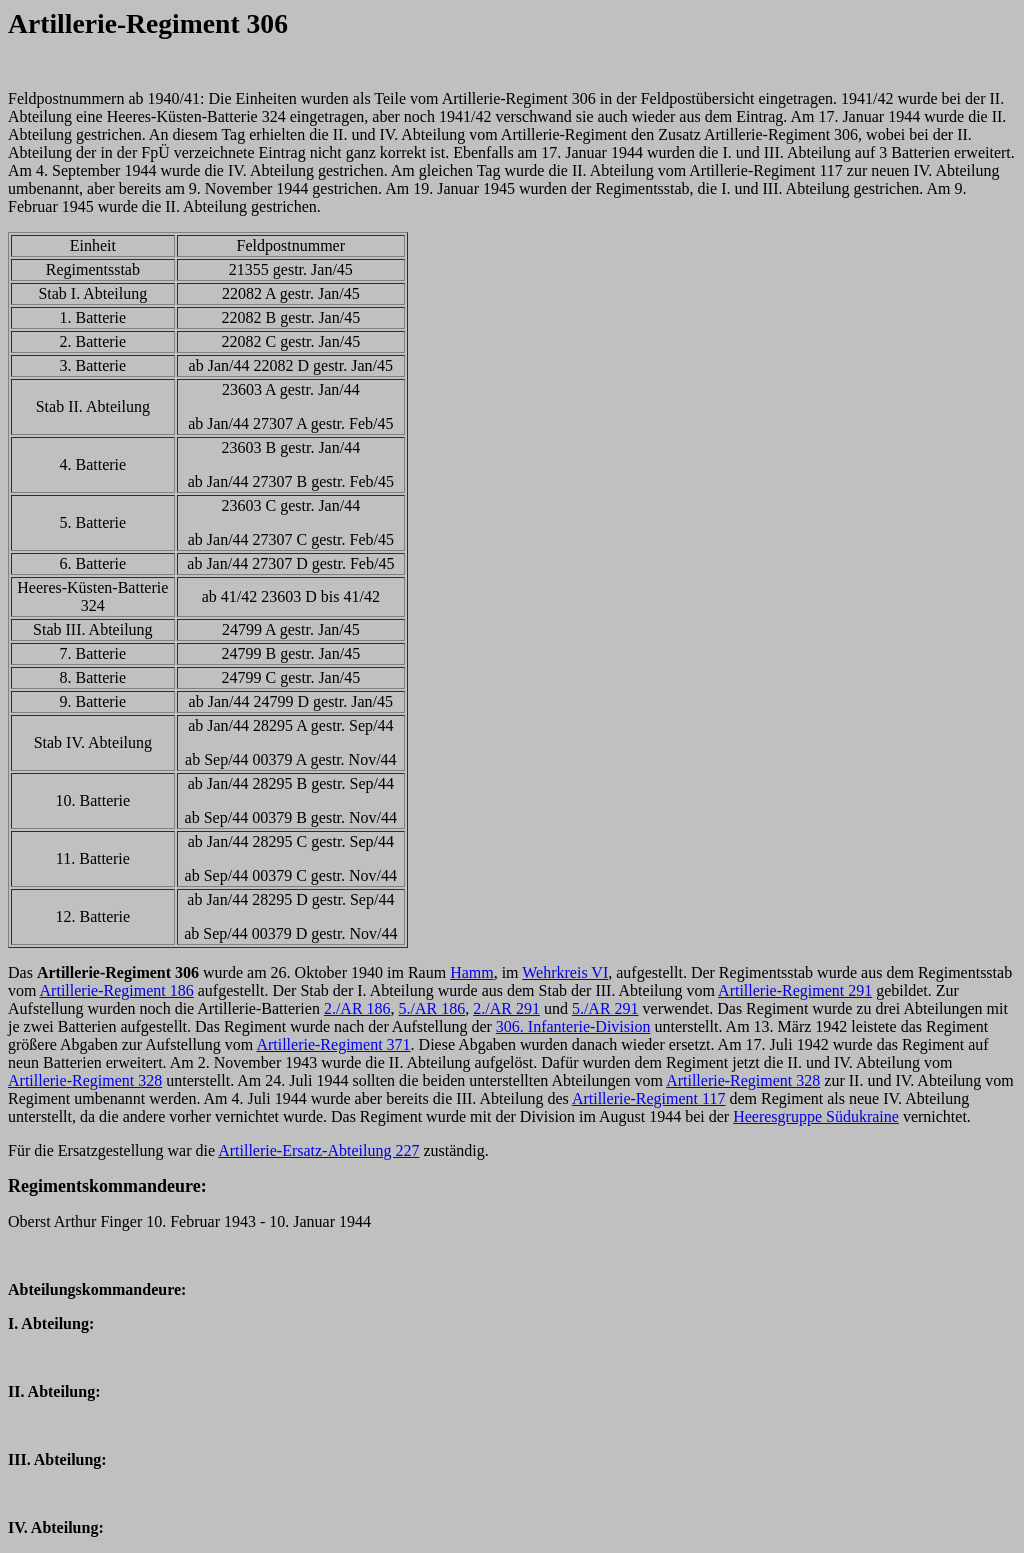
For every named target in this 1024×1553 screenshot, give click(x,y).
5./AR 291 (605, 1008)
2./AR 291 (506, 1008)
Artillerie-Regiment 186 (117, 990)
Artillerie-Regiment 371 (333, 1044)
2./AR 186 (357, 1008)
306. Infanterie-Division (573, 1026)
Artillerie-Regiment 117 (649, 1098)
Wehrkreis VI (565, 972)
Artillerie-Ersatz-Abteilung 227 (318, 1150)
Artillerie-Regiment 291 (795, 990)
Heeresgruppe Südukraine (816, 1116)
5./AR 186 (432, 1008)
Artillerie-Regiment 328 (85, 1080)
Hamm (472, 972)
